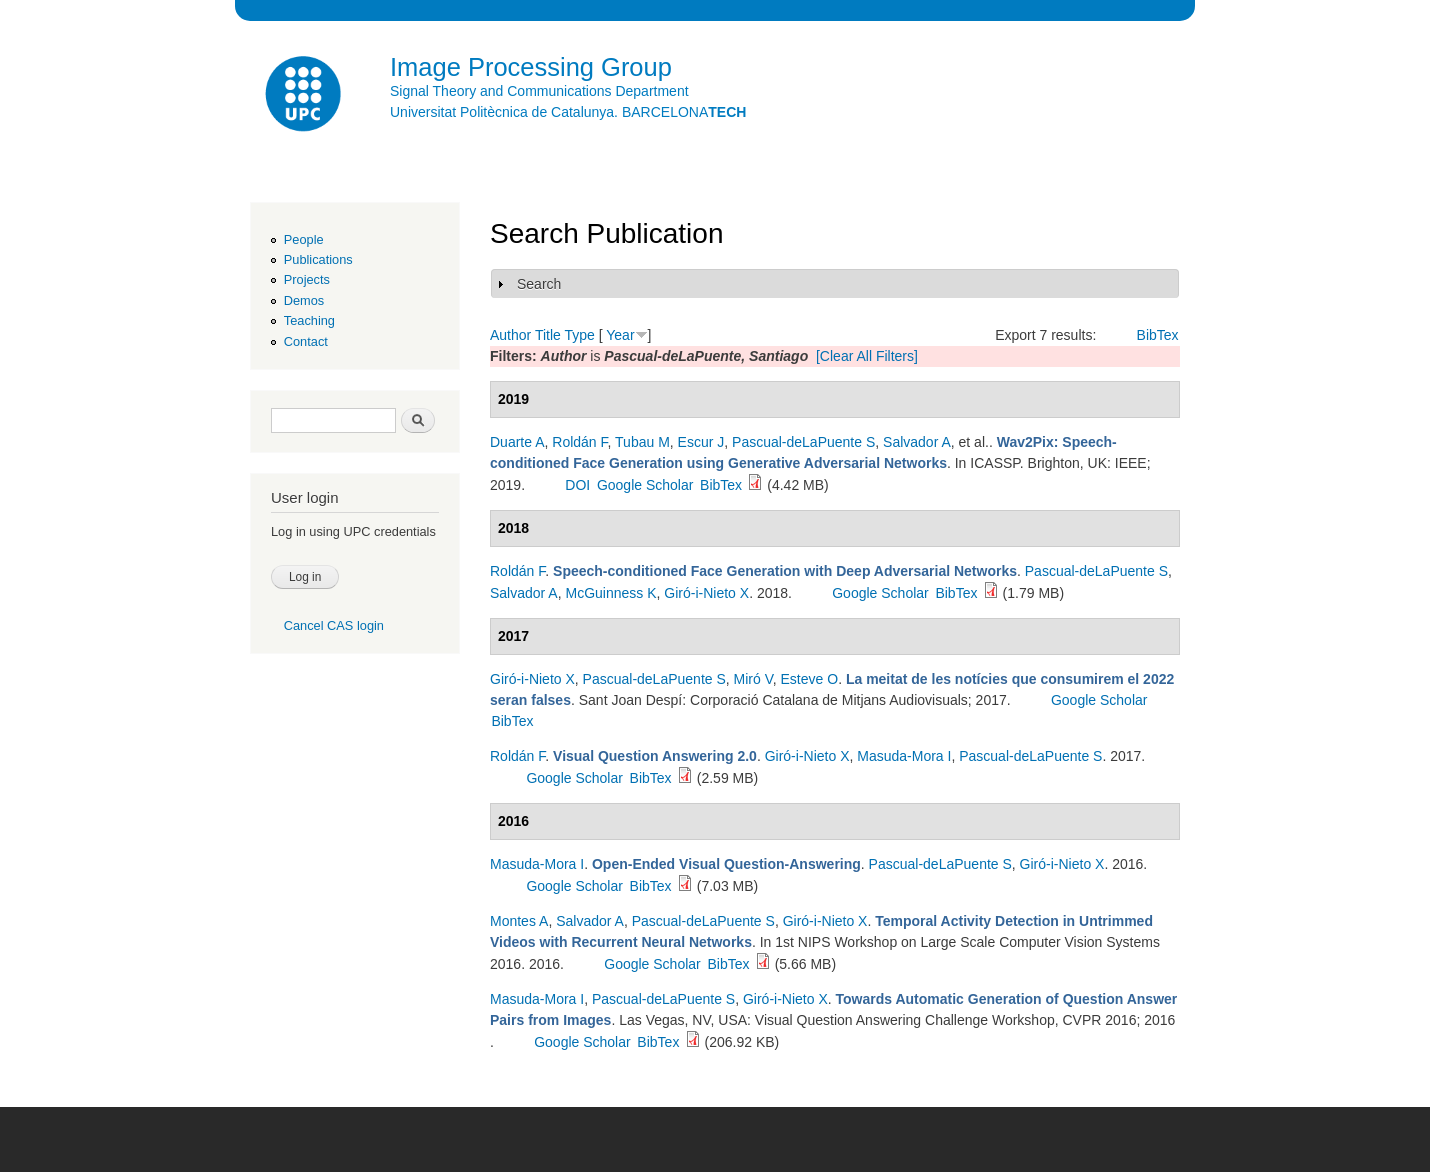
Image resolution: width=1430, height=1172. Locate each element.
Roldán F (579, 442)
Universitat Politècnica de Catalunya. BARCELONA (568, 112)
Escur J (701, 442)
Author (510, 335)
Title (548, 335)
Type (579, 335)
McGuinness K (611, 593)
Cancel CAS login (334, 625)
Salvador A (917, 442)
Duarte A (517, 442)
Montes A (519, 921)
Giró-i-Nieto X (706, 593)
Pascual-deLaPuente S (803, 442)
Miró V (753, 679)
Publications (318, 259)
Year (620, 335)
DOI (577, 485)
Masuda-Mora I (904, 756)
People (304, 239)
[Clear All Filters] (867, 356)
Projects (307, 279)
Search (539, 284)
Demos (304, 300)
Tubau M (642, 442)
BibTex (1158, 335)
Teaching (309, 320)
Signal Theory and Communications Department (539, 91)
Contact (306, 341)
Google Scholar (645, 485)
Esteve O (810, 679)
